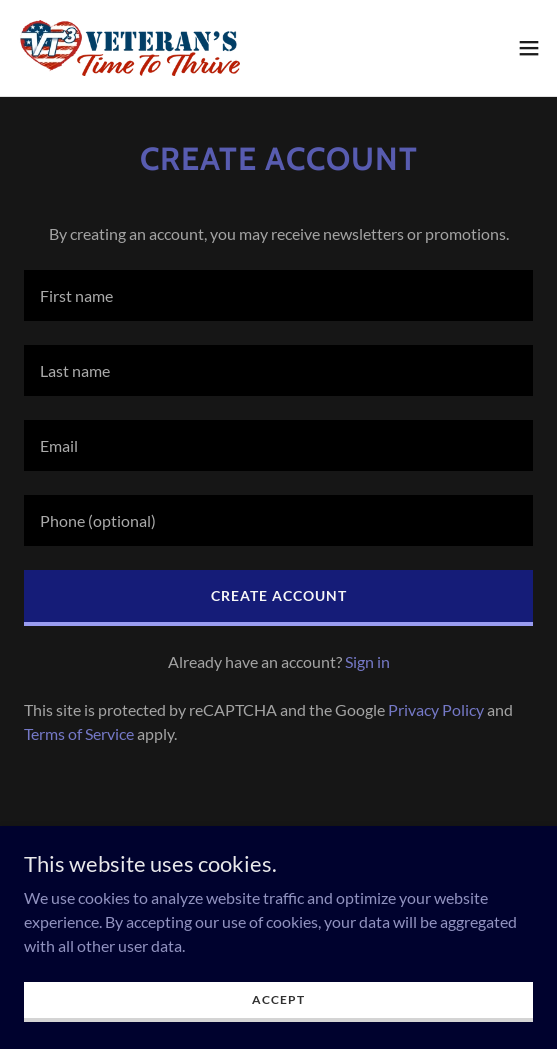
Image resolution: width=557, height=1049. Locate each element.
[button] (529, 48)
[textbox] (278, 295)
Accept (278, 999)
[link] (128, 48)
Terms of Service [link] (79, 733)
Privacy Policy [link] (436, 709)
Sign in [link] (367, 661)
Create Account (279, 595)
